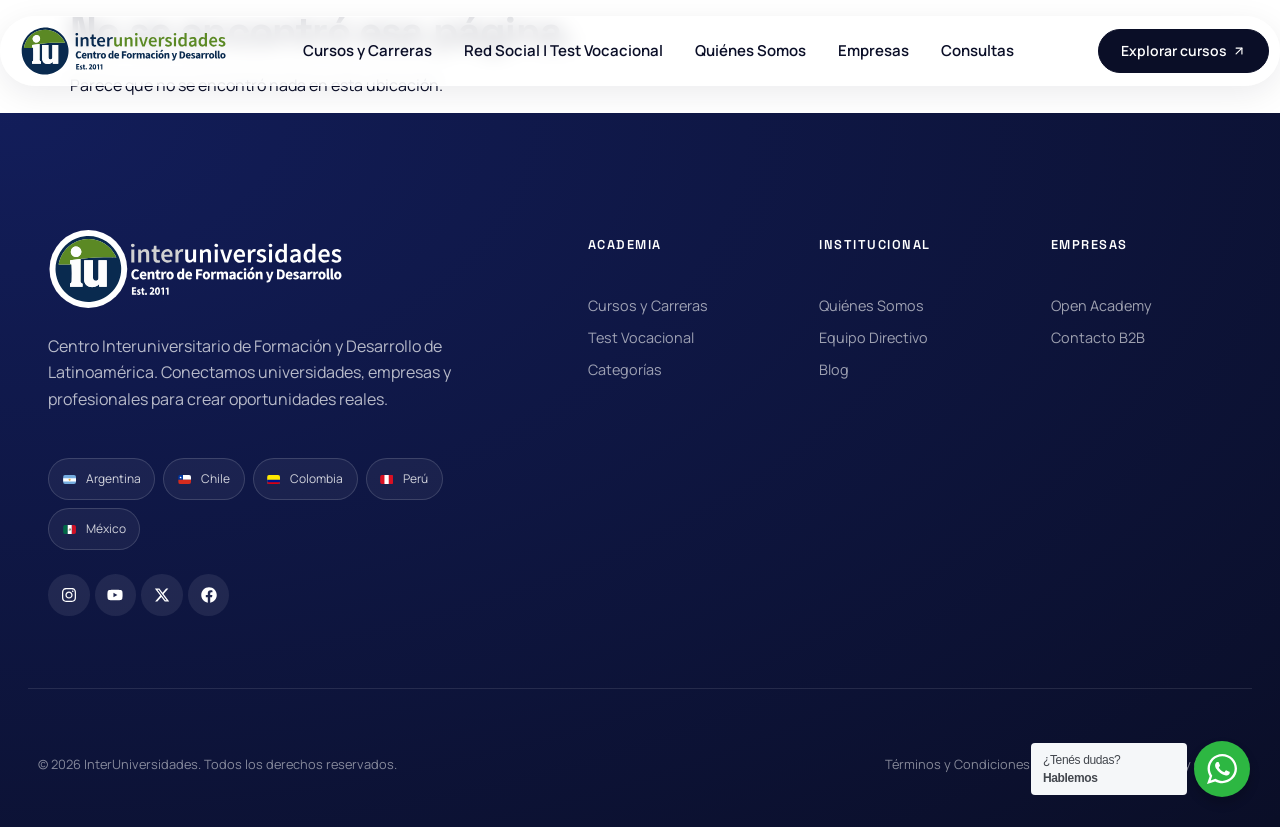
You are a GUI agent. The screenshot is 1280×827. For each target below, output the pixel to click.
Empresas (873, 51)
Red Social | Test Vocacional (563, 51)
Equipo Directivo (873, 337)
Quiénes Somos (750, 51)
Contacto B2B (1098, 337)
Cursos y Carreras (367, 51)
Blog (834, 369)
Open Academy (1101, 305)
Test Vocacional (641, 337)
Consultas (977, 51)
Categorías (625, 369)
